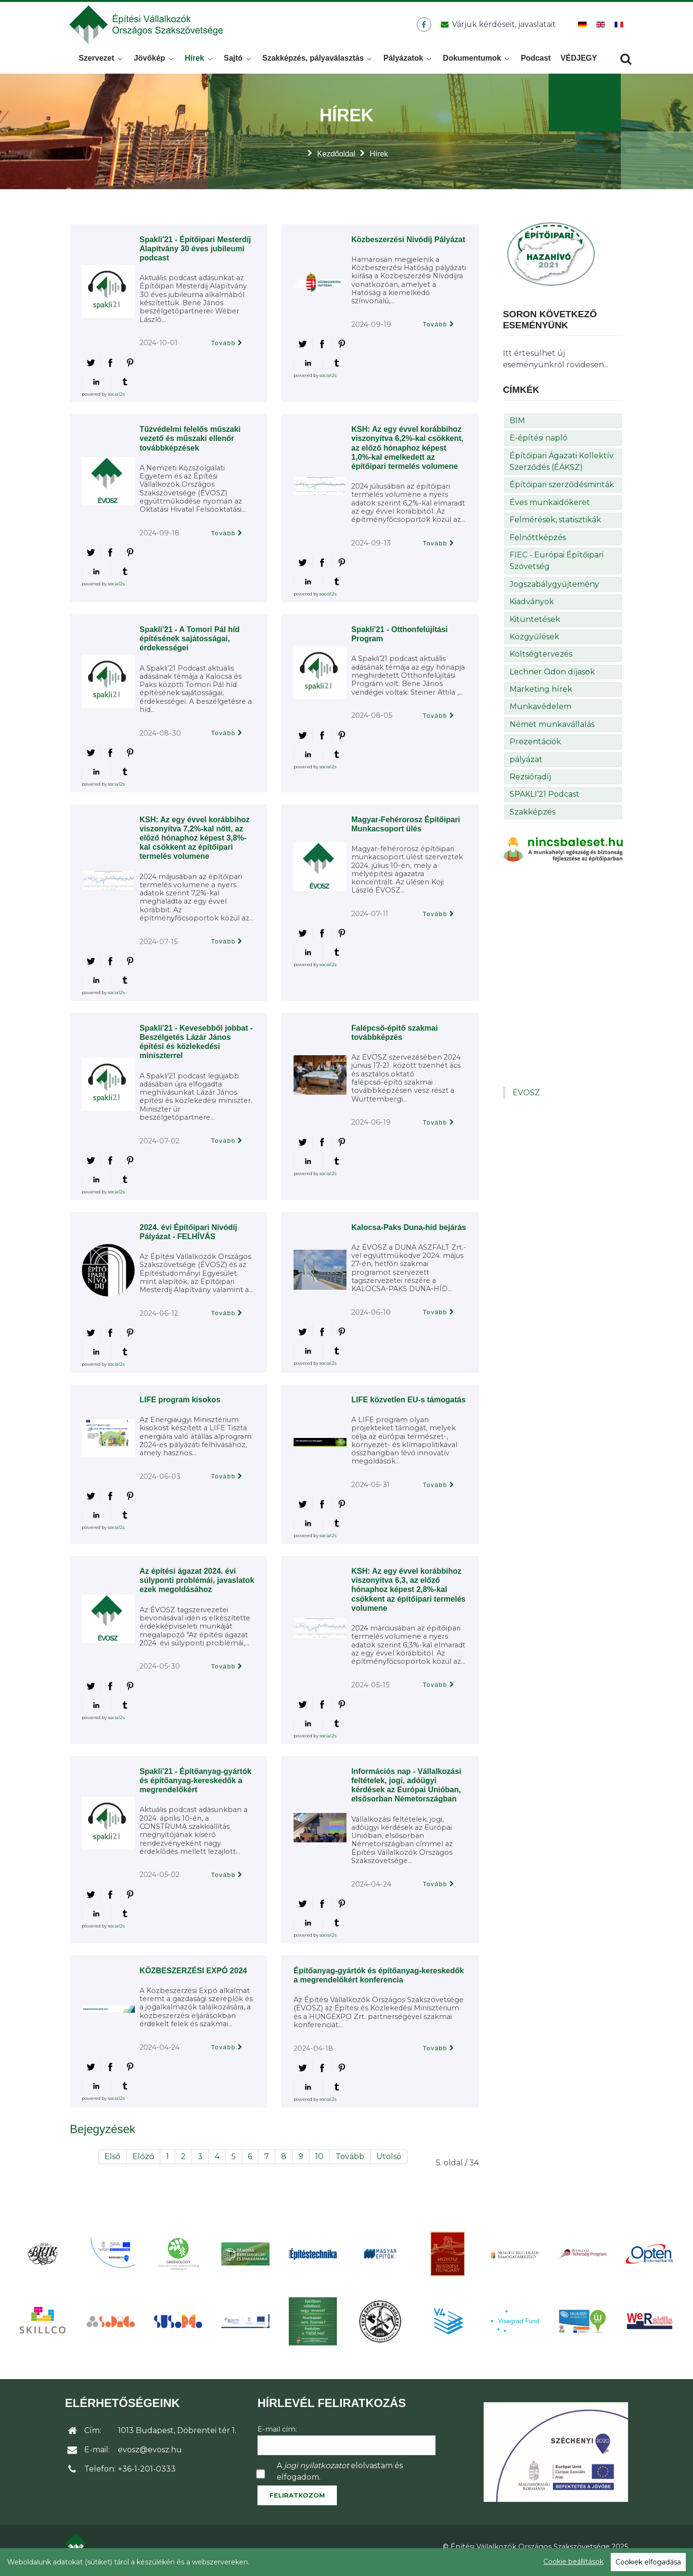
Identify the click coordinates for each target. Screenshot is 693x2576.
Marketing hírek (541, 696)
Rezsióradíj (530, 784)
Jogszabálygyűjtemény (554, 591)
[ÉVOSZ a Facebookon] (423, 28)
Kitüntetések (535, 626)
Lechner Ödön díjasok (552, 679)
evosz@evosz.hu (150, 2457)
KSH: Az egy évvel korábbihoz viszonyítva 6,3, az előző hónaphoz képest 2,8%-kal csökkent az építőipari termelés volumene (408, 1597)
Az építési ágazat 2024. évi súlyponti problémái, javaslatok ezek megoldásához (197, 1588)
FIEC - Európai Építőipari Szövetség (556, 568)
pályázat (526, 766)
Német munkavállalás (552, 732)
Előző (143, 2164)
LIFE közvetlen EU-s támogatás (408, 1407)
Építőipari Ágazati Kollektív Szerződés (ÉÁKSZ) (562, 468)
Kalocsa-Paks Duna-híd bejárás (408, 1234)
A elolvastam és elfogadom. (340, 2478)
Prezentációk (535, 749)
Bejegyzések (102, 2136)
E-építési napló (538, 445)
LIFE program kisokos (180, 1407)
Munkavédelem (540, 714)
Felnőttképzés (538, 544)
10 (319, 2164)
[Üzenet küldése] (496, 28)
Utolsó (388, 2164)
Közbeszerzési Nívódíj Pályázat (408, 247)
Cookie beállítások (573, 2561)
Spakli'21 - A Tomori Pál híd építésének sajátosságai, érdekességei (190, 646)
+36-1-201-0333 (147, 2476)
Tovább (223, 350)
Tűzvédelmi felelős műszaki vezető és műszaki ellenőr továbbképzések (190, 446)
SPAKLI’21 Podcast (544, 801)
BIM (517, 427)
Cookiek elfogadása (648, 2562)
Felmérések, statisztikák (555, 527)
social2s (116, 401)
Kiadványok (532, 609)
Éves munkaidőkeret (550, 509)
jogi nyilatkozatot (316, 2472)
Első (112, 2164)
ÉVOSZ (526, 1100)
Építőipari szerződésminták (562, 492)
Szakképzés (532, 819)
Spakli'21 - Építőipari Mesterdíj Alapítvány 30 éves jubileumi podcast (195, 256)
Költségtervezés (541, 661)
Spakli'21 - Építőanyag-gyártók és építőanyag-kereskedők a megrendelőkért (195, 1788)
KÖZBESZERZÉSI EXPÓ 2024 (193, 1978)
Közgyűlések (534, 644)
